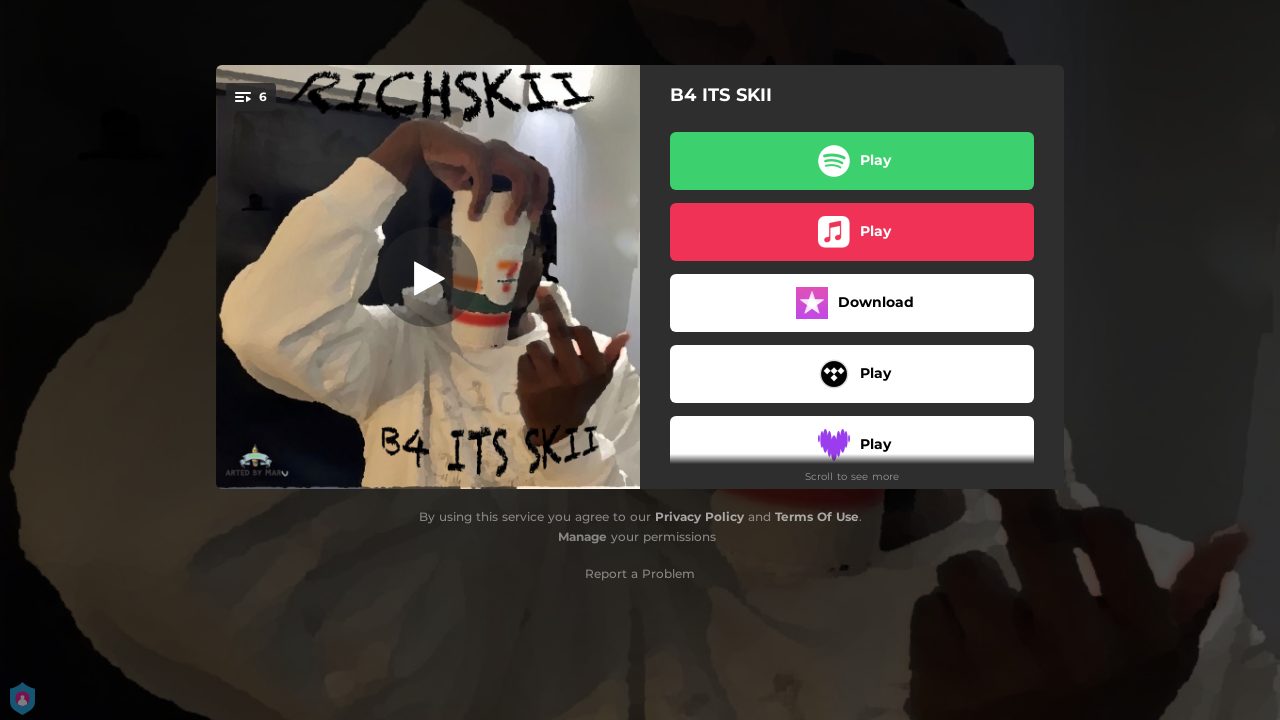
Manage (582, 536)
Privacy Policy (699, 516)
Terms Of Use (817, 516)
